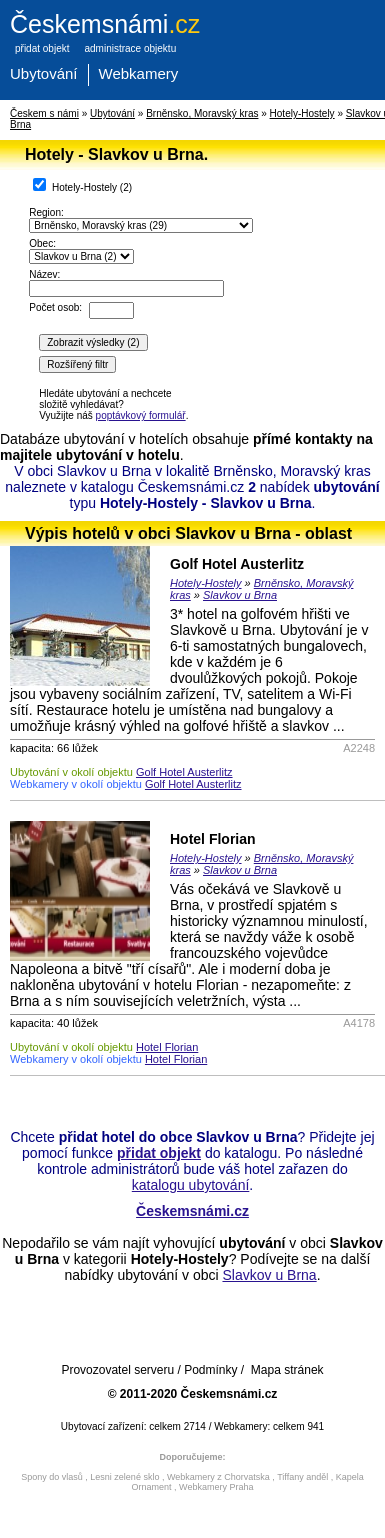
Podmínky (210, 1370)
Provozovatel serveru (117, 1370)
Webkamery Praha (216, 1487)
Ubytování (44, 73)
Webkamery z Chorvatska (218, 1477)
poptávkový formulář (141, 415)
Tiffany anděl (302, 1477)
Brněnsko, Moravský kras (202, 113)
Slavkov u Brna (240, 595)
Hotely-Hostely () (82, 185)
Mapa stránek (287, 1370)
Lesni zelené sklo (124, 1477)
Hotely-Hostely (302, 113)
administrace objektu (130, 48)
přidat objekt (42, 48)
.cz (105, 24)
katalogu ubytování (191, 1185)
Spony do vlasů (52, 1477)
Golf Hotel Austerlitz (237, 564)
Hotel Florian (213, 839)
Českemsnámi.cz (192, 1211)
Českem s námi (44, 113)
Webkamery (139, 73)
